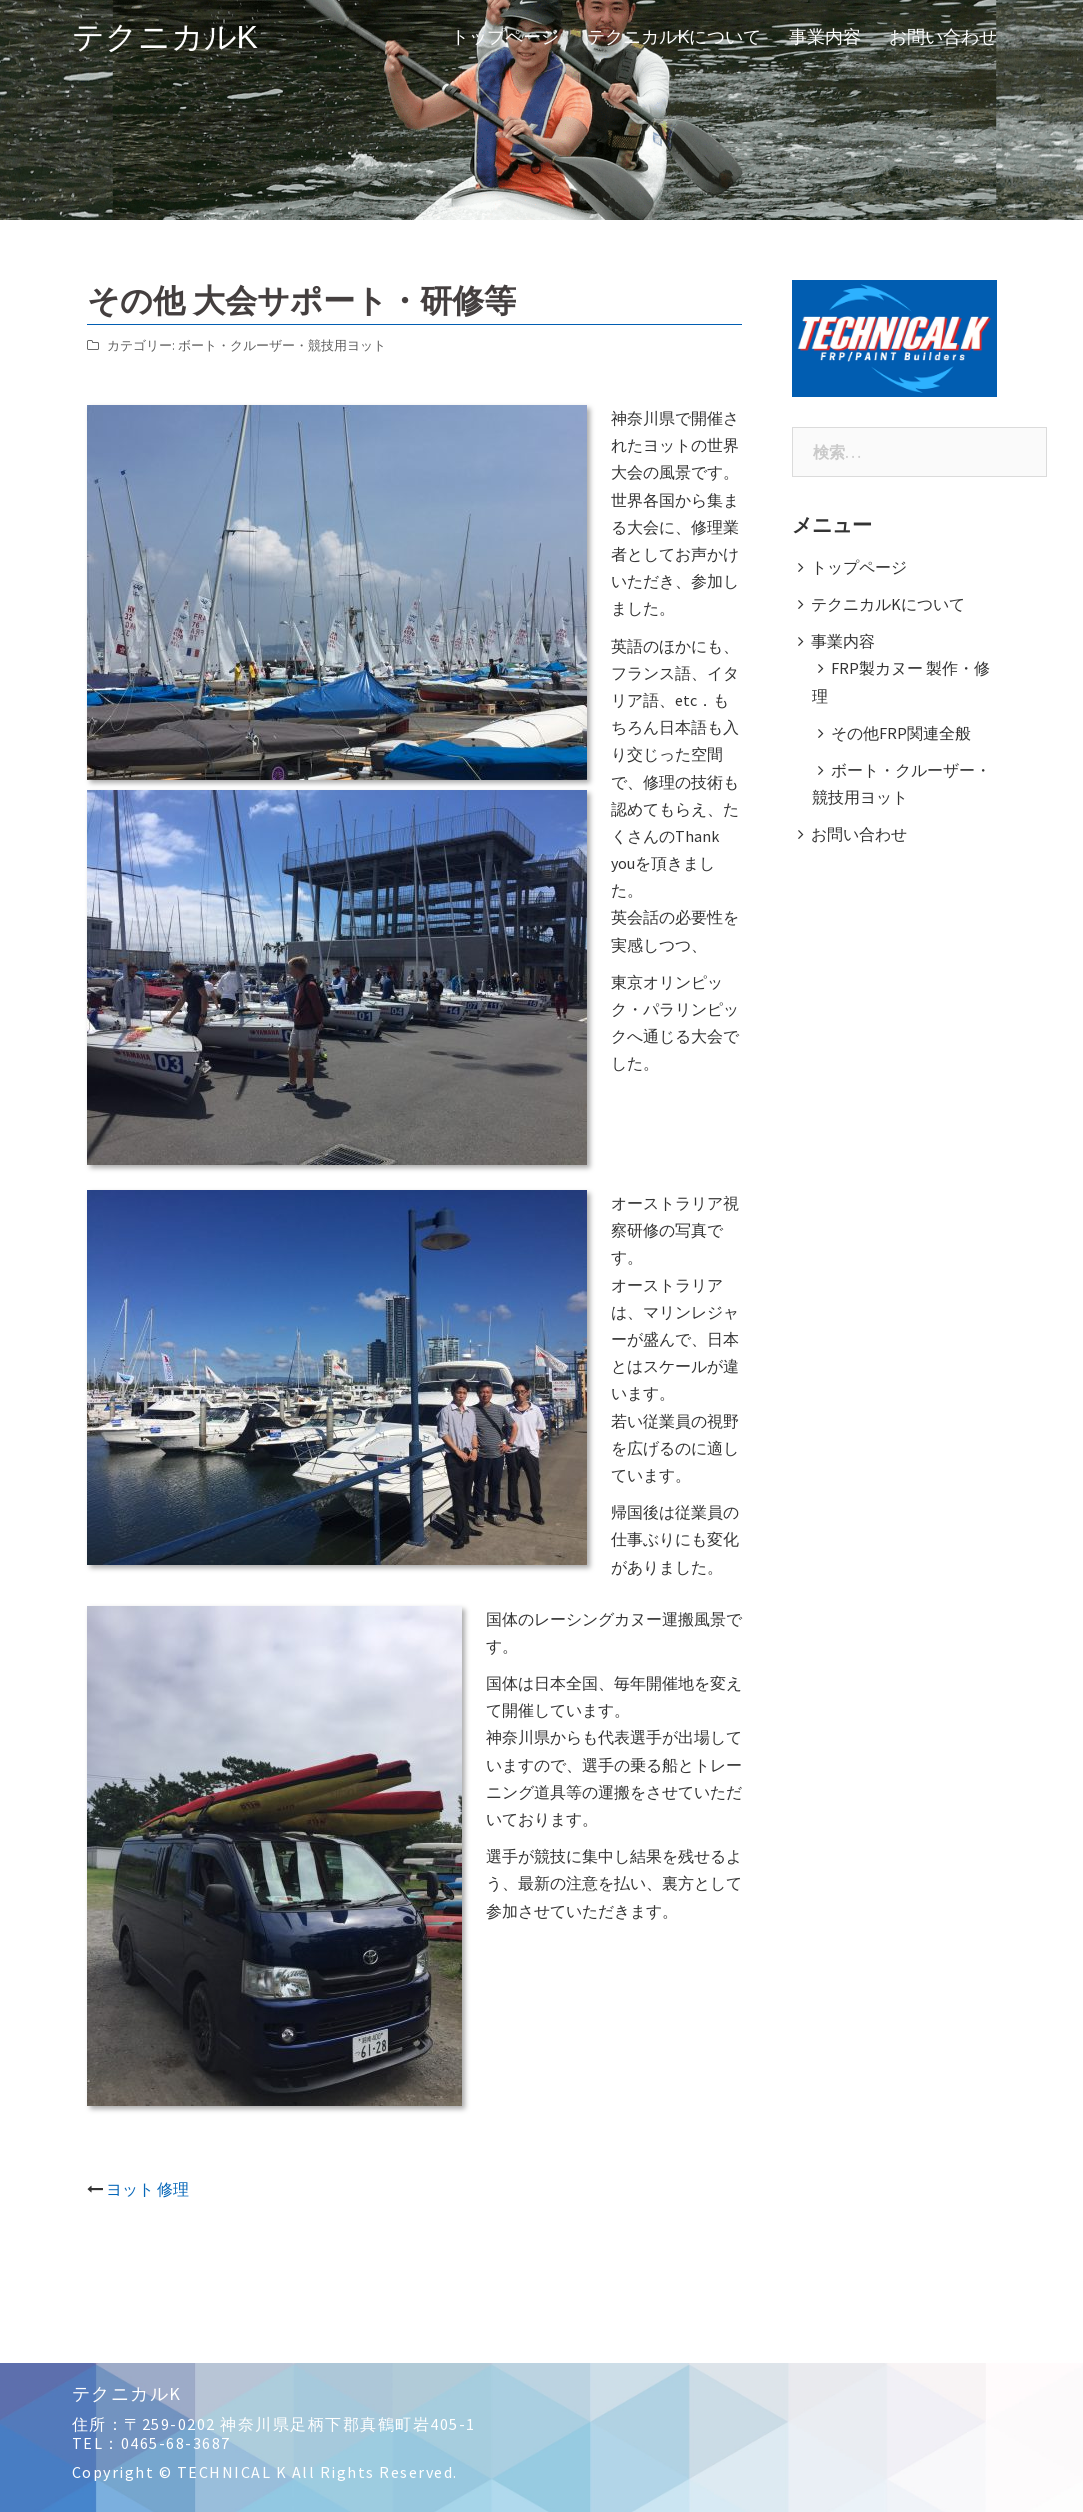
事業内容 (825, 36)
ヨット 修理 (147, 2189)
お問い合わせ (943, 36)
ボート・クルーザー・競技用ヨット (282, 345)
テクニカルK (165, 37)
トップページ (505, 36)
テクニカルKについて (674, 36)
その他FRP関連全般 (901, 733)
